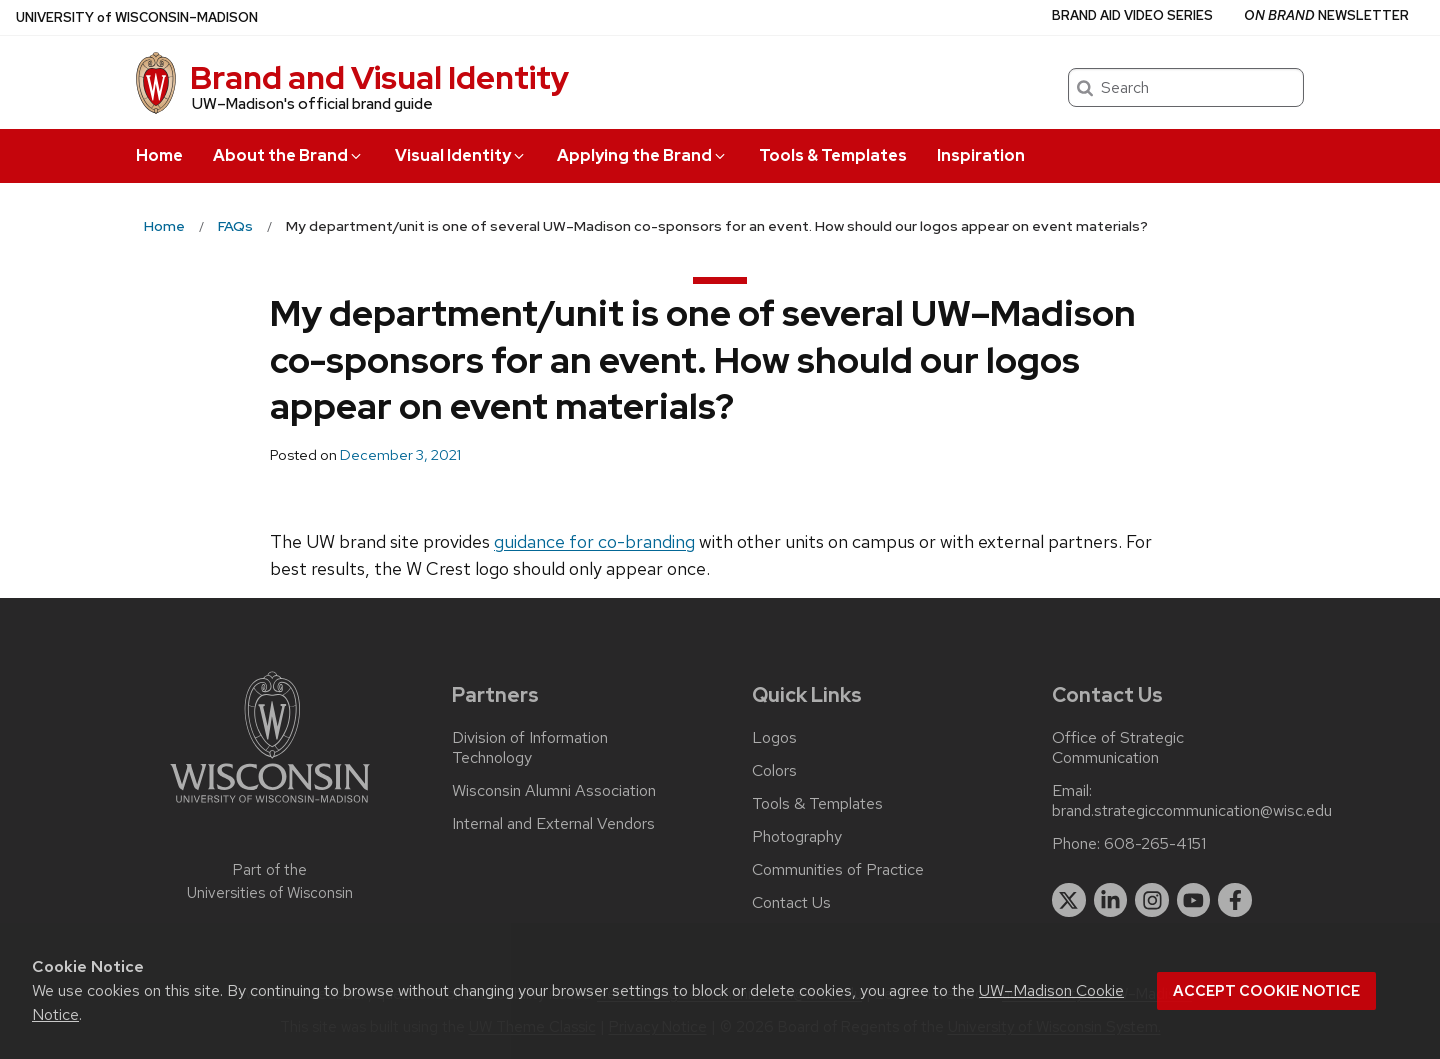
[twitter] (1069, 900)
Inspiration (981, 155)
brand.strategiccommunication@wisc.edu (1192, 811)
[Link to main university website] (270, 806)
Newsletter (1326, 15)
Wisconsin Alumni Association (554, 791)
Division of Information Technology (530, 748)
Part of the (270, 881)
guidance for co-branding (594, 541)
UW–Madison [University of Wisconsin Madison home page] (137, 17)
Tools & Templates (833, 155)
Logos (774, 738)
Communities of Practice (838, 870)
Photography (797, 837)
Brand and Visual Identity (379, 77)
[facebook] (1235, 900)
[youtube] (1194, 900)
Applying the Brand (642, 155)
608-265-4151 (1155, 844)
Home (159, 155)
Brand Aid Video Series (1132, 15)
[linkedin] (1111, 900)
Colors (774, 771)
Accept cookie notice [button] (1266, 991)
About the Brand (288, 155)
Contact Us (791, 903)
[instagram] (1152, 900)
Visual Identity (461, 155)
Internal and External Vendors (553, 824)
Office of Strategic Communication (1118, 748)
